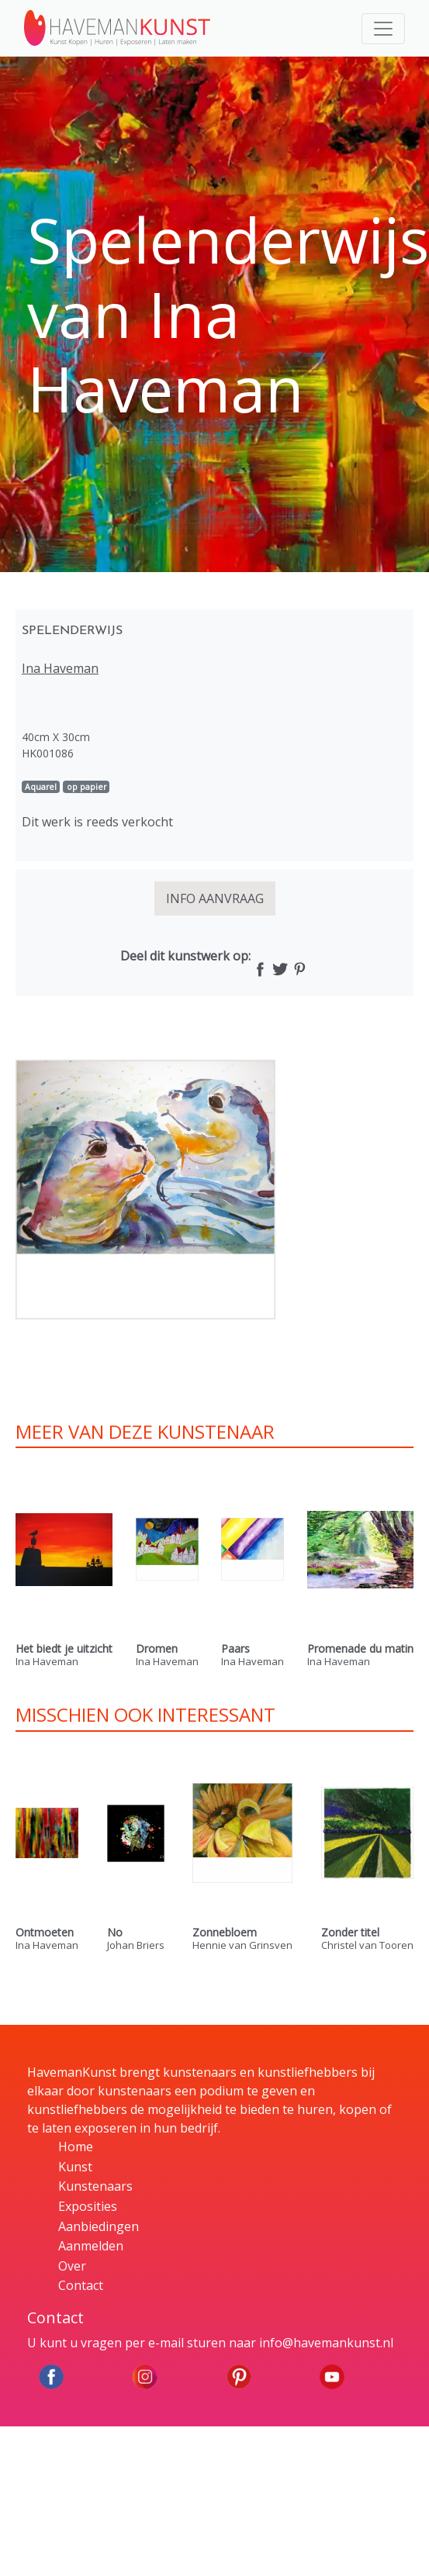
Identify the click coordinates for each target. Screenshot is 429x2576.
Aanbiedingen (98, 2226)
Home (75, 2146)
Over (72, 2265)
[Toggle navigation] (383, 28)
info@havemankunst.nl (326, 2342)
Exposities (87, 2206)
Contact (80, 2285)
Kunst (75, 2166)
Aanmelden (90, 2245)
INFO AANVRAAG (215, 898)
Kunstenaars (95, 2186)
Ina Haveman (60, 668)
